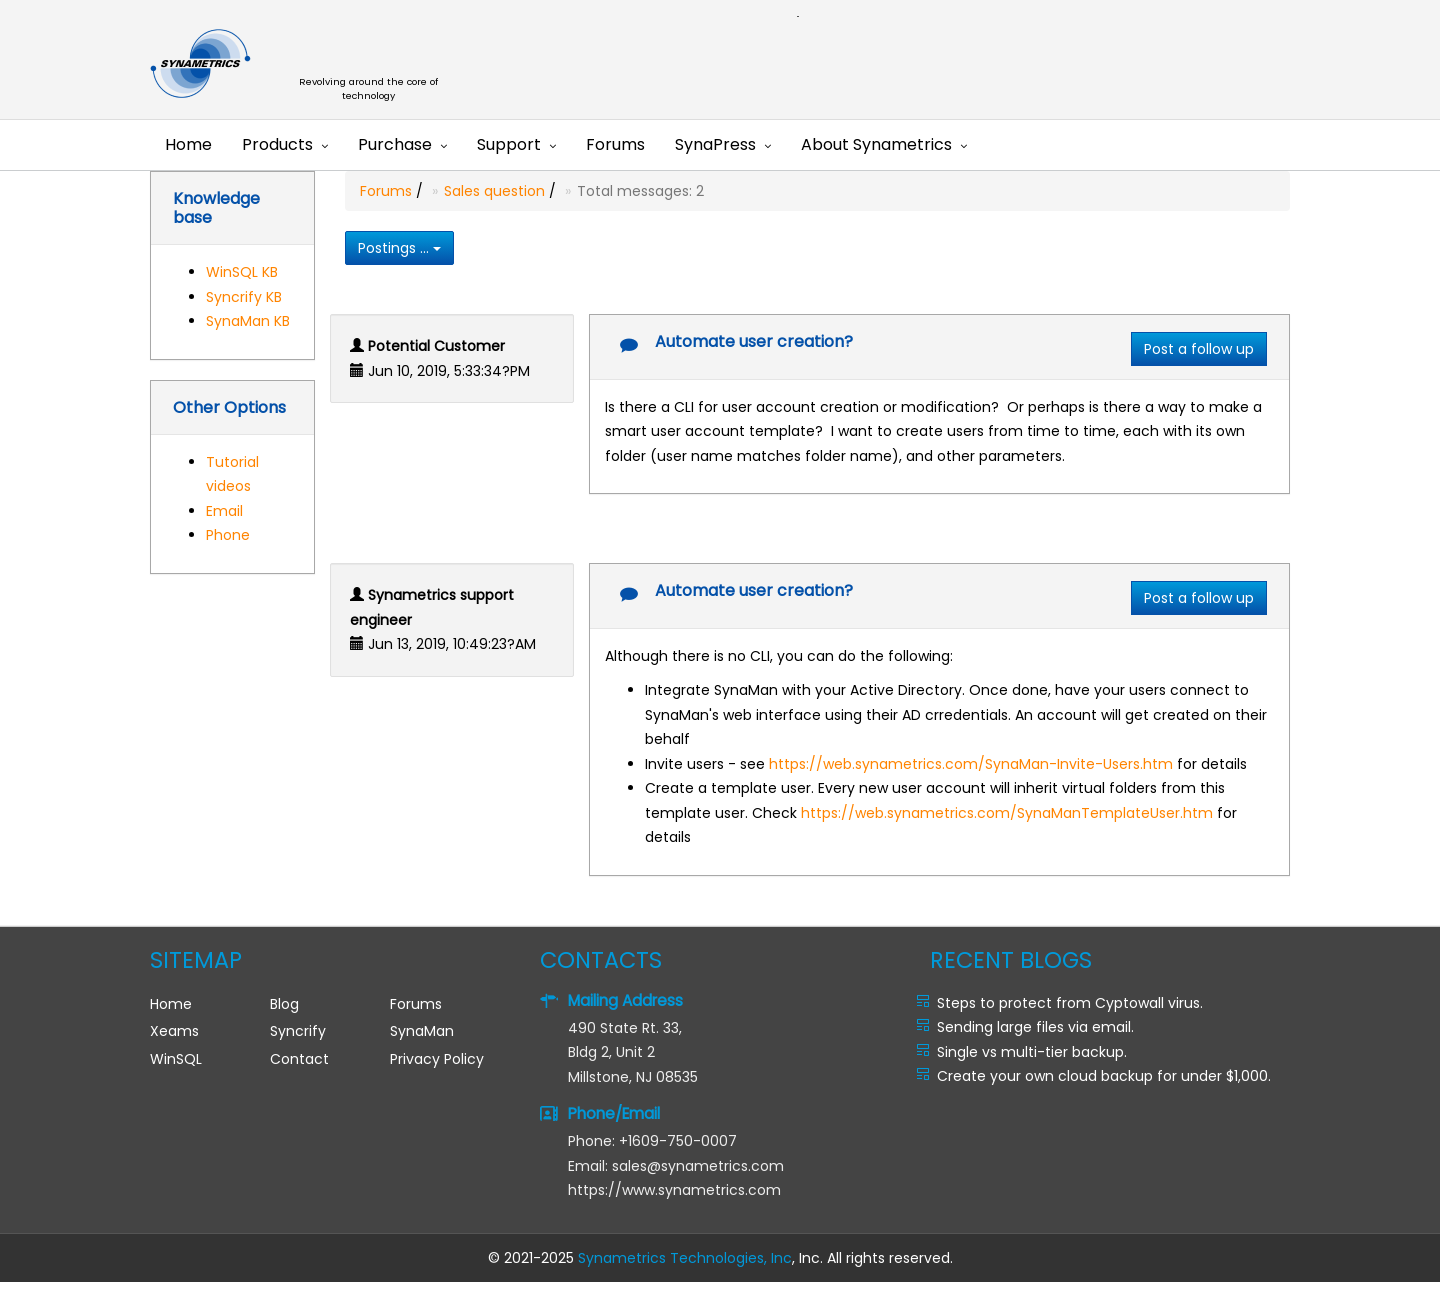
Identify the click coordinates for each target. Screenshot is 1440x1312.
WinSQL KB (242, 272)
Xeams (174, 1031)
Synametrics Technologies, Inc (685, 1258)
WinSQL (176, 1059)
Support (509, 144)
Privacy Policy (437, 1059)
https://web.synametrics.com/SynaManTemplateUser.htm (1007, 813)
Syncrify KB (244, 297)
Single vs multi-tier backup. (1032, 1052)
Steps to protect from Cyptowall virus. (1070, 1003)
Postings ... (399, 248)
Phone (228, 535)
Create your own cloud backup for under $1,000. (1104, 1076)
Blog (284, 1004)
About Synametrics (876, 144)
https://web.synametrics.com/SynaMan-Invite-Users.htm (971, 764)
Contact (299, 1059)
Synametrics (380, 64)
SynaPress (715, 144)
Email (224, 511)
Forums (615, 144)
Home (188, 144)
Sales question (494, 191)
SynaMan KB (248, 321)
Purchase (395, 144)
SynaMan (422, 1031)
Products (277, 144)
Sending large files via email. (1035, 1027)
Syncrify (298, 1031)
